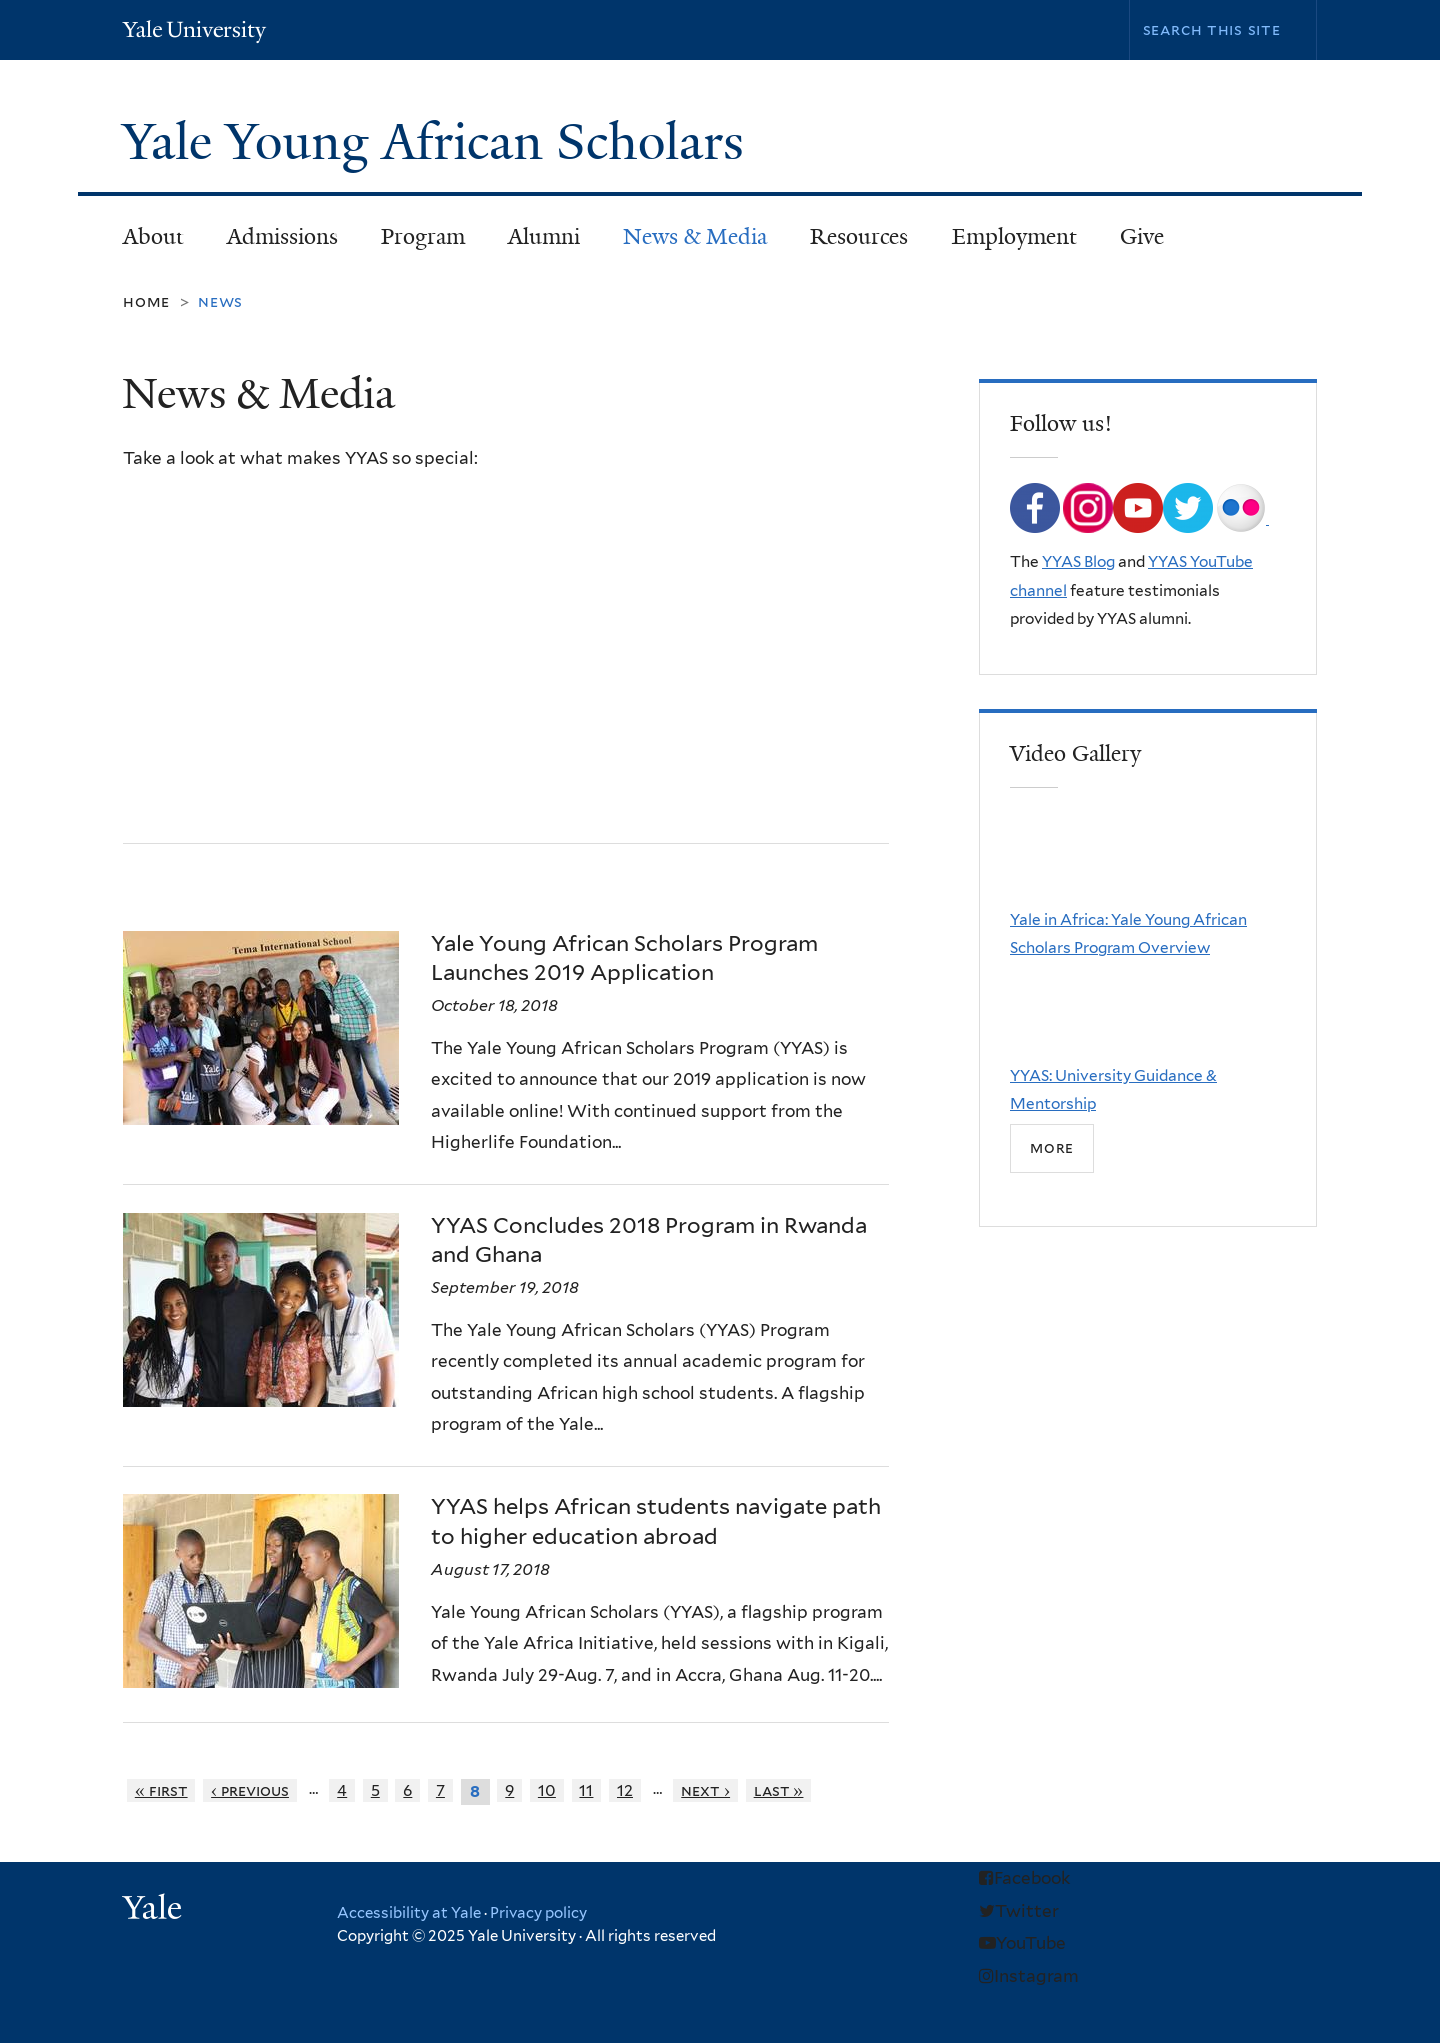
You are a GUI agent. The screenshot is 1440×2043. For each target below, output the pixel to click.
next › (705, 1790)
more (1052, 1147)
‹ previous (250, 1790)
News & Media (695, 236)
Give (1142, 236)
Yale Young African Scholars (439, 142)
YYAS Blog (1078, 561)
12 (625, 1790)
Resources (850, 242)
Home (146, 301)
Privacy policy (538, 1913)
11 (586, 1790)
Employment (1014, 236)
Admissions (273, 242)
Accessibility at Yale (409, 1913)
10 (547, 1790)
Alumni (534, 242)
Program (413, 242)
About (144, 242)
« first (161, 1790)
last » (779, 1790)
